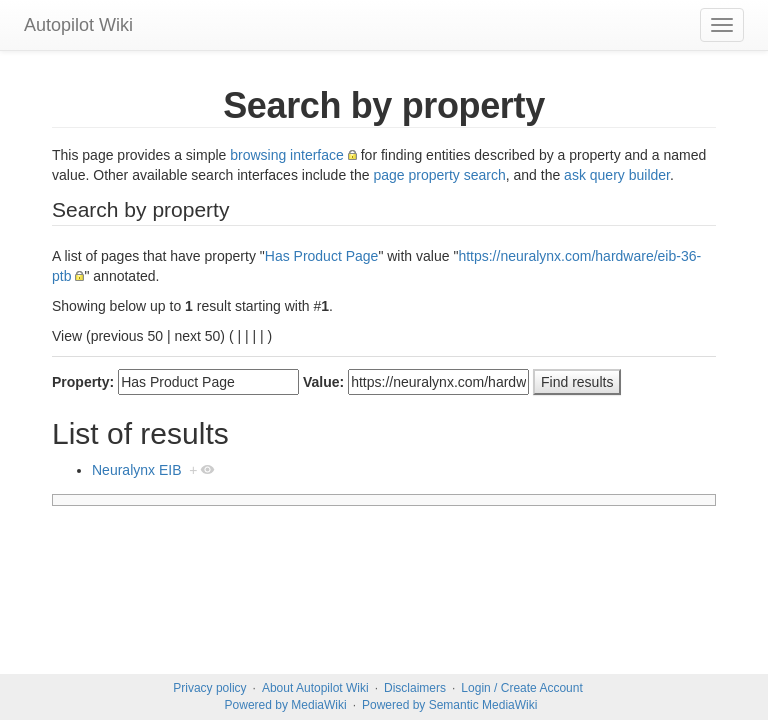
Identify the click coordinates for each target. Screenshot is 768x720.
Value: (323, 382)
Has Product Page (322, 256)
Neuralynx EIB (136, 470)
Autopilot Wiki (78, 25)
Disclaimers (415, 688)
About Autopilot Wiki (315, 688)
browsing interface (287, 155)
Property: (83, 382)
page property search (439, 175)
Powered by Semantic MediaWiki (449, 705)
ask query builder (617, 175)
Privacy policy (209, 688)
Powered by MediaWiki (286, 705)
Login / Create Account (521, 688)
